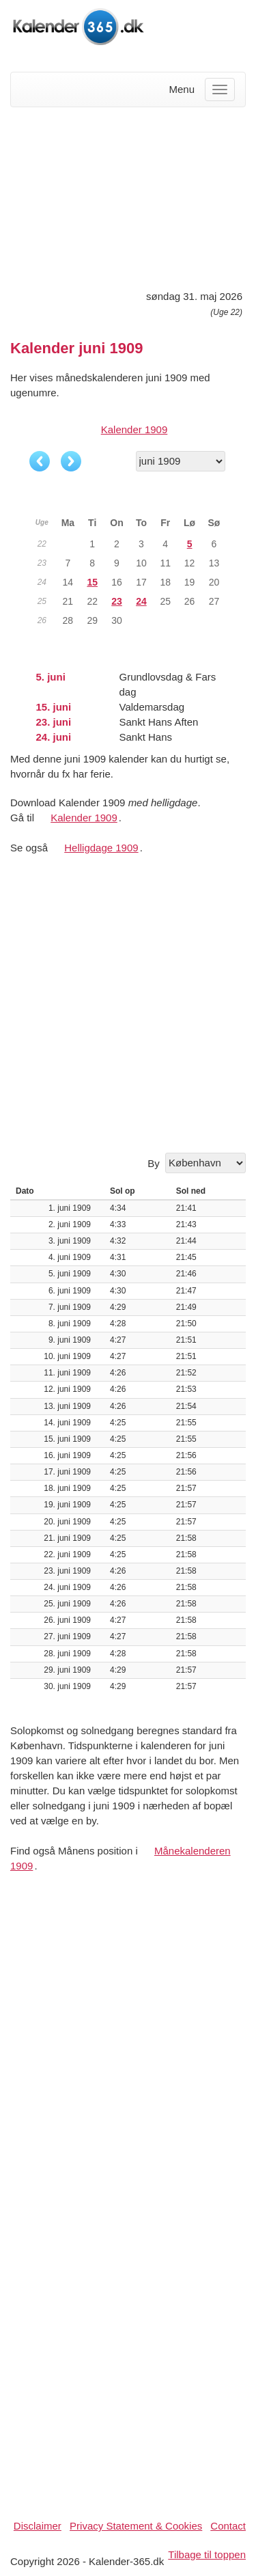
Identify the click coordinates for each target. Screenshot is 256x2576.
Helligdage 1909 (101, 847)
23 (116, 601)
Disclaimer (37, 2526)
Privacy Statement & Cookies (136, 2526)
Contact (228, 2526)
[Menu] (220, 89)
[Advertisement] (128, 196)
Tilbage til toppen (207, 2554)
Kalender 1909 (134, 429)
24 (141, 601)
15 (92, 582)
